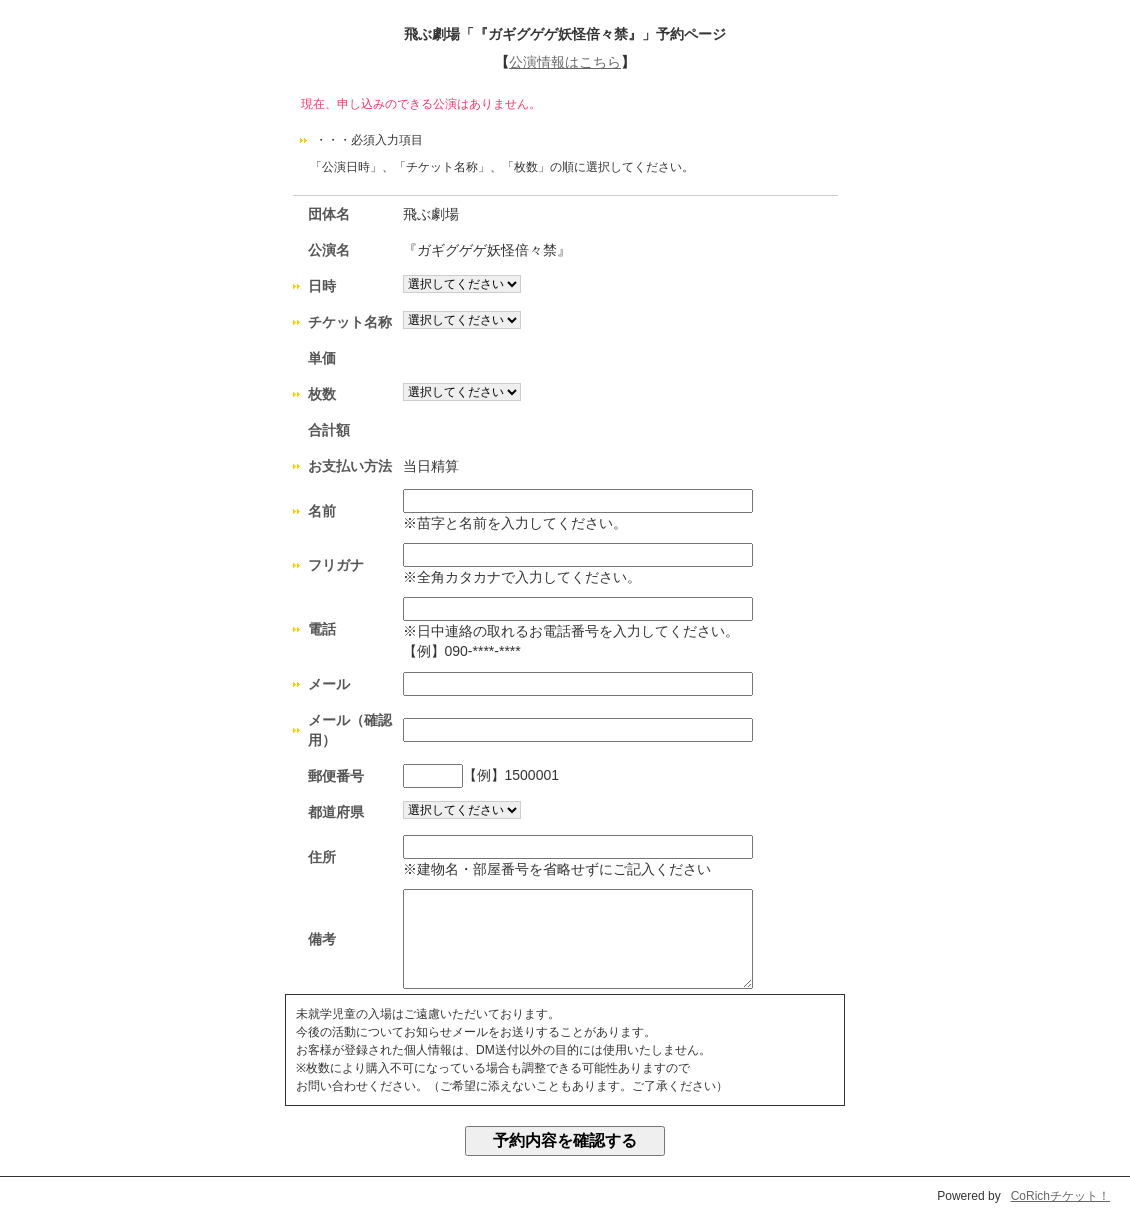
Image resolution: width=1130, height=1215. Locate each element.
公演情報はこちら (565, 62)
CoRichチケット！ (1060, 1196)
